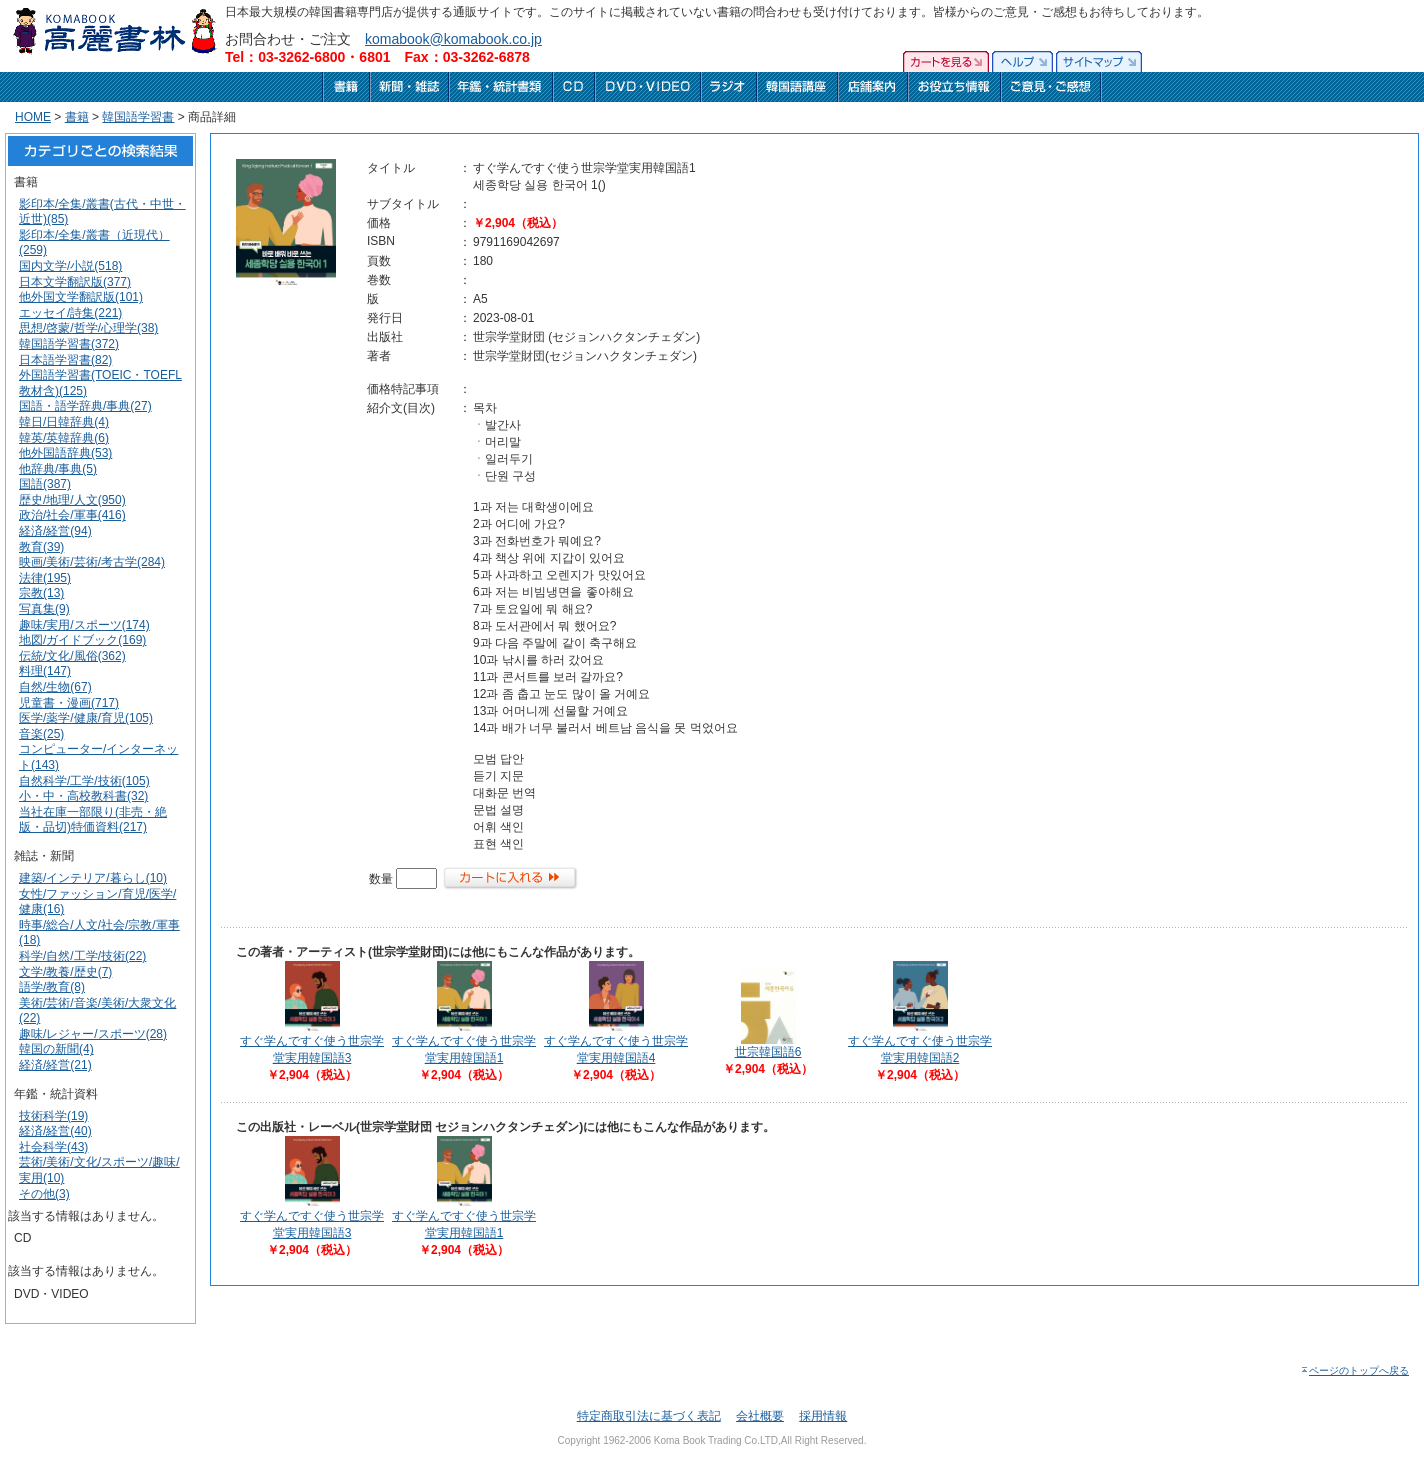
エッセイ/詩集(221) (70, 313)
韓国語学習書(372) (69, 344)
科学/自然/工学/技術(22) (82, 956)
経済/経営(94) (55, 531)
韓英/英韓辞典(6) (64, 438)
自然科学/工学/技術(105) (84, 781)
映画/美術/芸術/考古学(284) (92, 562)
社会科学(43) (53, 1147)
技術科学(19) (53, 1116)
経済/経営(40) (55, 1131)
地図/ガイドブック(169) (82, 640)
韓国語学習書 (138, 117)
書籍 (77, 117)
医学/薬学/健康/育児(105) (86, 718)
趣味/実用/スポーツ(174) (84, 625)
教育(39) (41, 547)
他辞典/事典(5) (58, 469)
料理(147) (45, 671)
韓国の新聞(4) (56, 1049)
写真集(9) (44, 609)
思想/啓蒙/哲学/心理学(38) (88, 328)
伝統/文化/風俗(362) (72, 656)
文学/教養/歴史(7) (65, 972)
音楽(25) (41, 734)
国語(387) (45, 484)
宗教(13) (41, 593)
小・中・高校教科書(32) (83, 796)
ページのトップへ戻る (1354, 1370)
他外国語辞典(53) (65, 453)
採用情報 (823, 1416)
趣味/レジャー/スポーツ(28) (93, 1034)
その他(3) (44, 1194)
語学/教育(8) (52, 987)
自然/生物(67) (55, 687)
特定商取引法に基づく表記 (649, 1416)
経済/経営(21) (55, 1065)
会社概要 (760, 1416)
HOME (33, 117)
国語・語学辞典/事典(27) (85, 406)
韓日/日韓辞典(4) (64, 422)
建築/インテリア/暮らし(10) (93, 878)
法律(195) (45, 578)
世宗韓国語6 (768, 1052)
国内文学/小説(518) (70, 266)
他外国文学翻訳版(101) (81, 297)
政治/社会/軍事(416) (72, 515)
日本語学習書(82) (65, 360)
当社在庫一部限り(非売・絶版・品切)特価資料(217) (93, 820)
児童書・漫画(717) (69, 703)
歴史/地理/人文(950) (72, 500)
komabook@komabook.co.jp (453, 39)
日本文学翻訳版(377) (75, 282)
